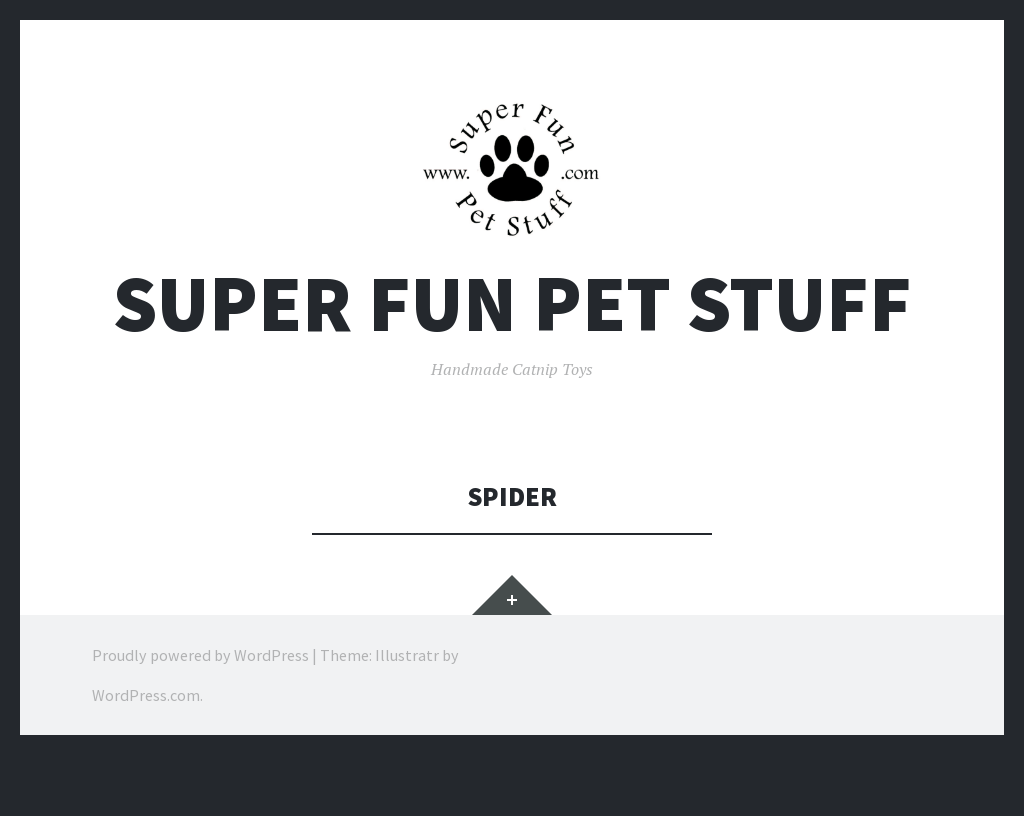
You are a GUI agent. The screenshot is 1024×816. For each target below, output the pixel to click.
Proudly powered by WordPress (200, 655)
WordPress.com (146, 695)
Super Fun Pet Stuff (512, 303)
